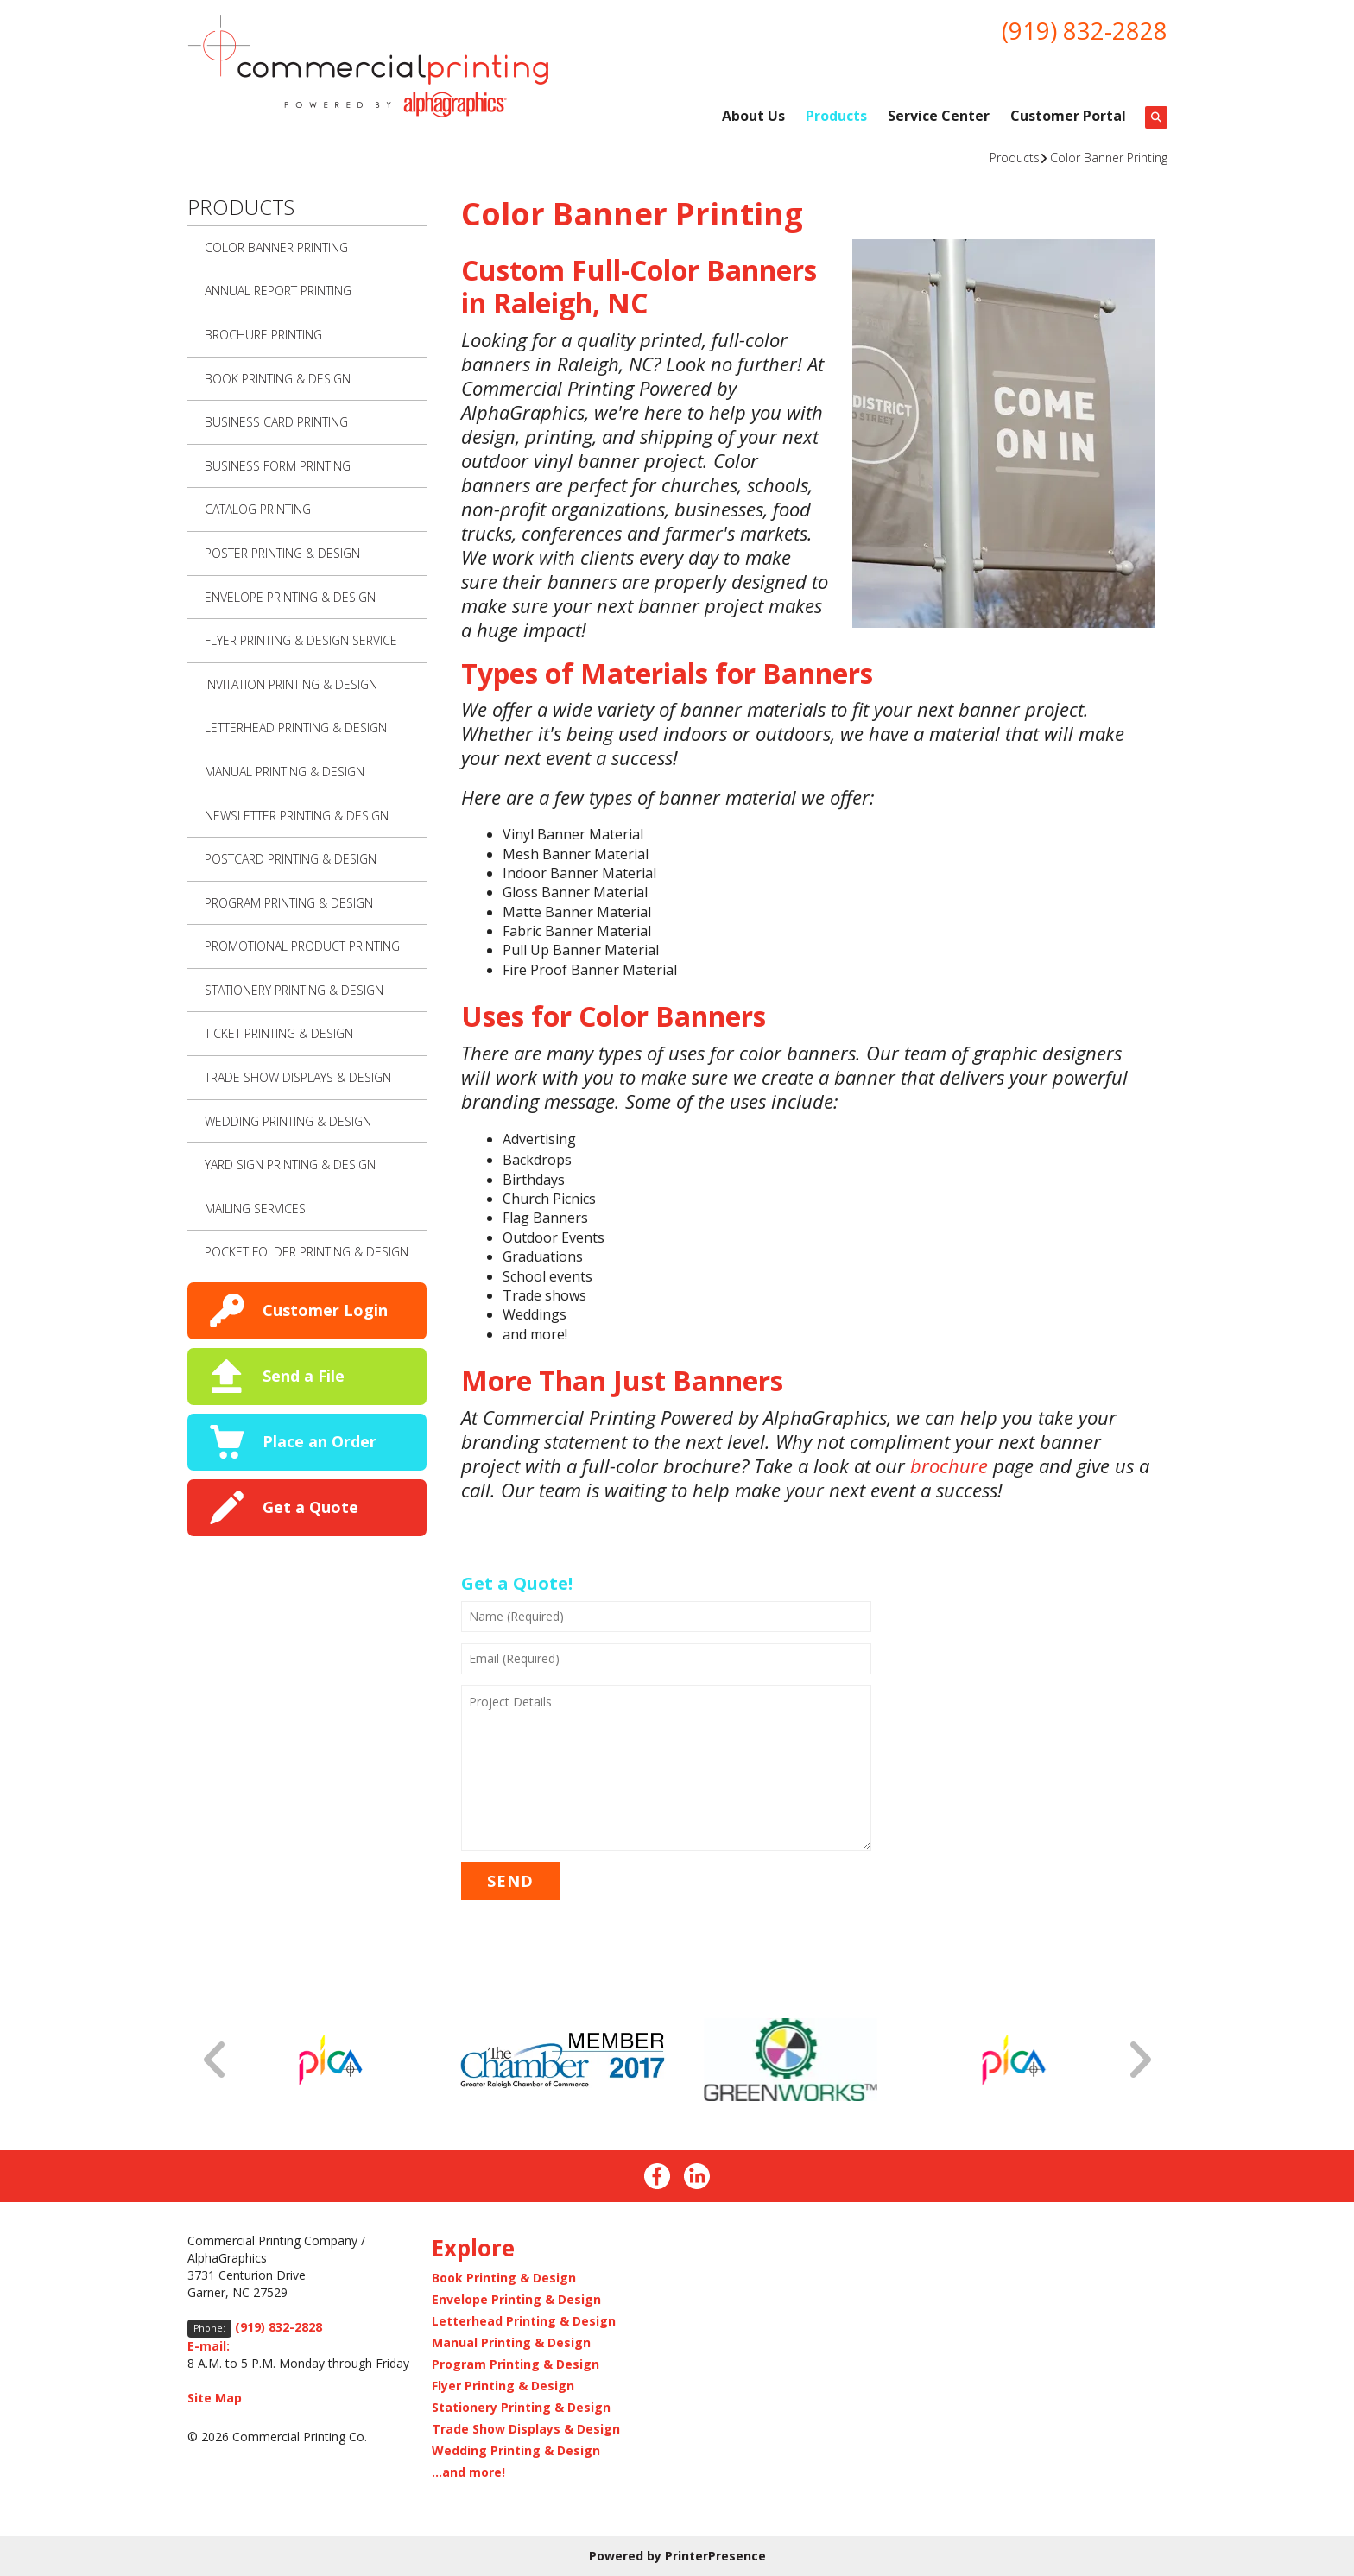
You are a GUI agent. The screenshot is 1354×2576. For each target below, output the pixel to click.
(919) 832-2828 (1084, 30)
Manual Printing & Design (284, 771)
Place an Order (319, 1441)
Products (836, 115)
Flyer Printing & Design (503, 2385)
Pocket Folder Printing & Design (306, 1252)
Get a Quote (310, 1507)
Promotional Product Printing (302, 946)
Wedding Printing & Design (288, 1121)
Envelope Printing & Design (290, 597)
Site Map (214, 2397)
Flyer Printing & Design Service (301, 640)
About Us (753, 115)
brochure (949, 1465)
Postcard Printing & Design (290, 859)
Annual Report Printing (278, 290)
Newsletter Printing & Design (297, 815)
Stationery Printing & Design (294, 990)
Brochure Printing (263, 334)
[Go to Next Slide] (1139, 2060)
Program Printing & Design (289, 903)
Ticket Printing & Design (279, 1033)
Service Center (939, 115)
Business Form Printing (278, 466)
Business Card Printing (276, 422)
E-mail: (208, 2346)
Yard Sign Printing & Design (290, 1164)
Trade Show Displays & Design (298, 1077)
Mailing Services (255, 1208)
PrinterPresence (715, 2556)
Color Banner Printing (1108, 157)
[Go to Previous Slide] (216, 2060)
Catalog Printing (258, 509)
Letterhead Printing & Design (296, 727)
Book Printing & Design (278, 378)
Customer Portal (1068, 115)
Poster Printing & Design (282, 553)
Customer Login (325, 1310)
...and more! (468, 2472)
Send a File (304, 1375)
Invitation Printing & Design (291, 684)
